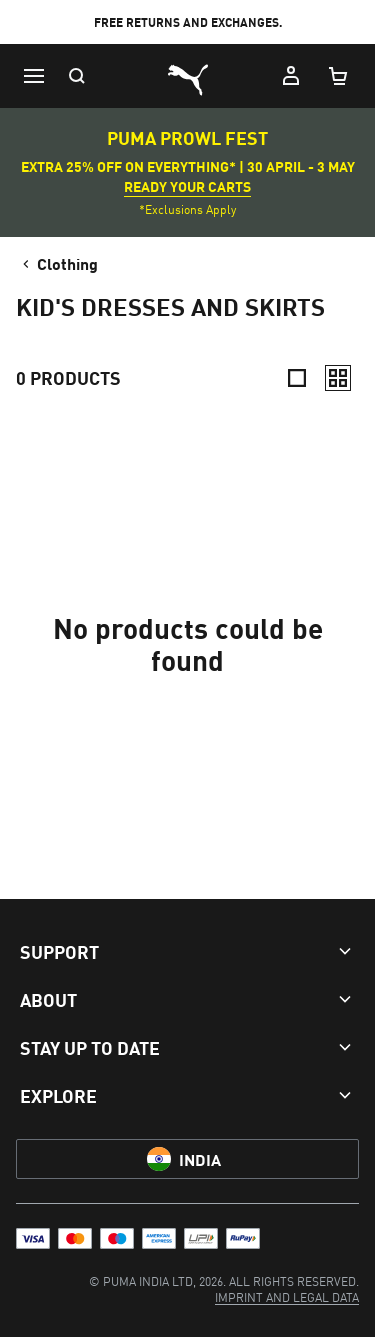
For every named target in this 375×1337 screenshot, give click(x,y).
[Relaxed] (338, 378)
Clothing (58, 263)
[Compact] (297, 378)
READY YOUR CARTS (187, 186)
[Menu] (34, 76)
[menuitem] (287, 1296)
